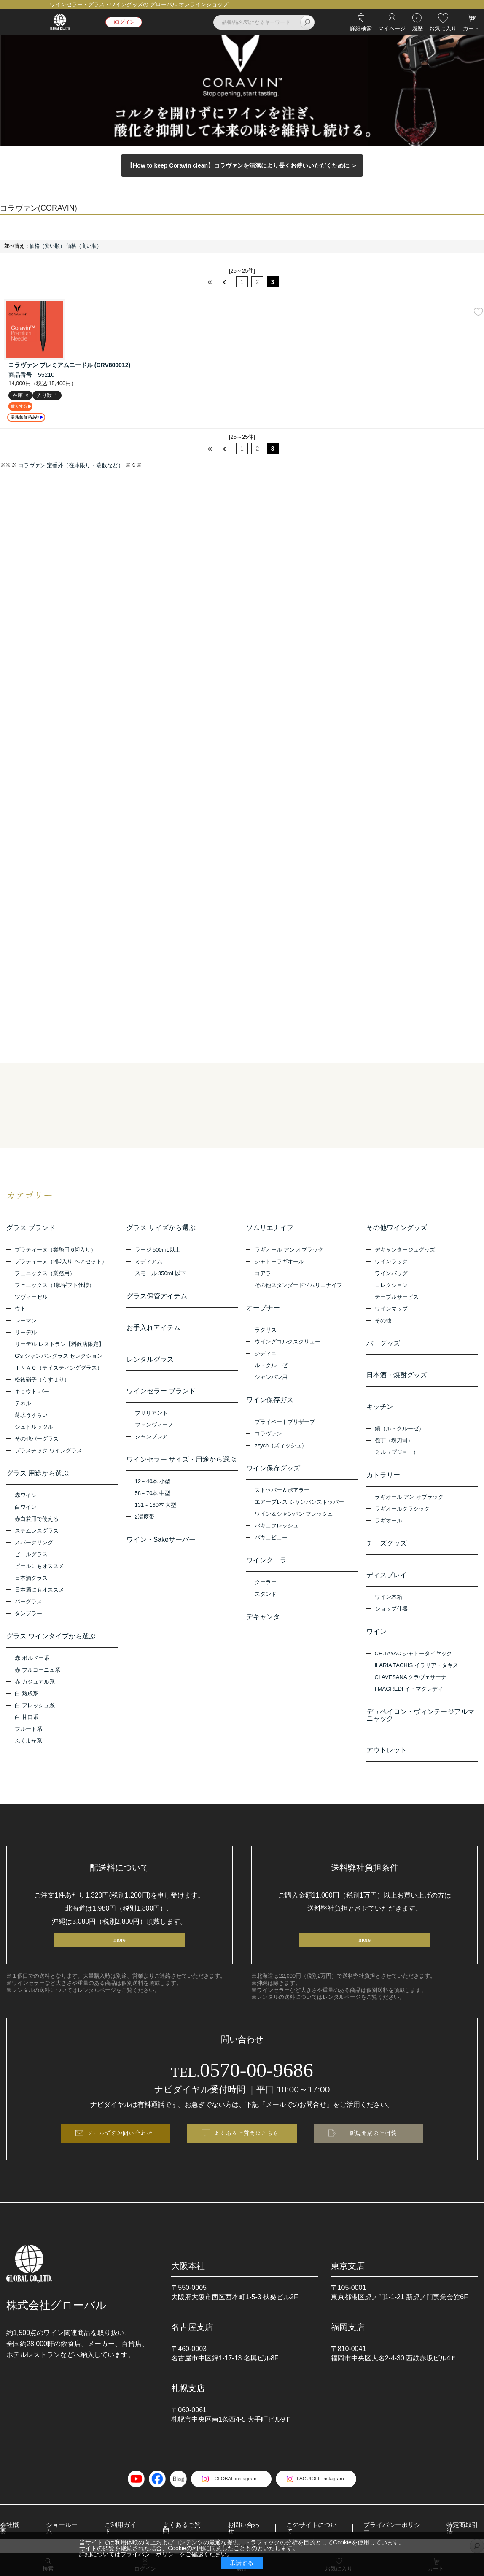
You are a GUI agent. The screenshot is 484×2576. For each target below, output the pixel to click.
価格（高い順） (84, 246)
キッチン (379, 1407)
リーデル (26, 1333)
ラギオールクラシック (402, 1509)
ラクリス (266, 1330)
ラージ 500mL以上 (157, 1250)
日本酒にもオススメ (39, 1590)
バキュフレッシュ (276, 1526)
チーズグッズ (386, 1544)
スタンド (266, 1595)
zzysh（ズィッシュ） (281, 1446)
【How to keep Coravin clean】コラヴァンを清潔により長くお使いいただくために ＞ (242, 165)
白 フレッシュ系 (35, 1706)
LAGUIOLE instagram (324, 2485)
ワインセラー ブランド (161, 1391)
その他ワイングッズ (396, 1228)
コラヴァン (268, 1434)
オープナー (263, 1308)
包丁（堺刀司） (394, 1441)
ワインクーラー (269, 1561)
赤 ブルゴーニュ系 (37, 1671)
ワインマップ (391, 1309)
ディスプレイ (386, 1575)
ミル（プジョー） (397, 1453)
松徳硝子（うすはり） (42, 1380)
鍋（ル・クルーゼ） (399, 1429)
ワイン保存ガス (269, 1400)
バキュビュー (271, 1538)
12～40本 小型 (153, 1482)
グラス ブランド (30, 1228)
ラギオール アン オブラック (289, 1250)
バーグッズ (383, 1344)
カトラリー (383, 1475)
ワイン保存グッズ (273, 1469)
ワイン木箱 (388, 1598)
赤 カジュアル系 (35, 1682)
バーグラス (28, 1602)
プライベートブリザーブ (285, 1422)
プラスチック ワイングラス (48, 1451)
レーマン (26, 1321)
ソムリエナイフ (269, 1228)
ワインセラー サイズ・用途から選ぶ (181, 1460)
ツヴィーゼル (31, 1298)
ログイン (127, 22)
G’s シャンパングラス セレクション (59, 1357)
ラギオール (388, 1521)
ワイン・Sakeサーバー (161, 1540)
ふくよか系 (28, 1741)
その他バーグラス (37, 1439)
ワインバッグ (391, 1274)
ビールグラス (31, 1555)
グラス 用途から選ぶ (37, 1474)
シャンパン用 (271, 1378)
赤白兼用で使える (37, 1519)
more (119, 1941)
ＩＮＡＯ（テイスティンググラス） (58, 1368)
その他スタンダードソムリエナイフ (298, 1286)
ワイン (376, 1632)
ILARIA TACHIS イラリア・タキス (416, 1666)
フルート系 (28, 1730)
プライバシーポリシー (150, 2554)
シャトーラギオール (279, 1262)
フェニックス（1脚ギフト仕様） (54, 1286)
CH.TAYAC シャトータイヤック (413, 1654)
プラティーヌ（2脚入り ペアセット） (61, 1262)
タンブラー (28, 1614)
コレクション (391, 1286)
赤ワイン (26, 1496)
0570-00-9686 (242, 2072)
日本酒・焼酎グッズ (396, 1375)
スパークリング (34, 1543)
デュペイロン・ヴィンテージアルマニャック (420, 1716)
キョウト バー (32, 1392)
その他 (383, 1321)
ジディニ (266, 1354)
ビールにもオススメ (39, 1567)
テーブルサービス (397, 1298)
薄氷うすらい (31, 1416)
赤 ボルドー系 (32, 1659)
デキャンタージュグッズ (405, 1250)
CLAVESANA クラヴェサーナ (411, 1678)
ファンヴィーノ (154, 1425)
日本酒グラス (31, 1579)
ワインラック (391, 1262)
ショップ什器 (391, 1609)
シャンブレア (151, 1437)
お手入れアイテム (153, 1328)
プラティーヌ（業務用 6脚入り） (55, 1250)
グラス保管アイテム (156, 1296)
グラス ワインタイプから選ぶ (51, 1637)
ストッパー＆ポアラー (282, 1491)
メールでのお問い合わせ (119, 2138)
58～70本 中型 (153, 1494)
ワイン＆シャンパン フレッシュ (294, 1514)
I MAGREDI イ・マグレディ (409, 1690)
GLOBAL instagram (231, 2485)
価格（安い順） (47, 246)
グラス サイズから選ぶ (161, 1228)
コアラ (263, 1274)
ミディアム (148, 1262)
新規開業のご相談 (372, 2138)
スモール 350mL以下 (160, 1274)
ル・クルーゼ (271, 1366)
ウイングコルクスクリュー (287, 1342)
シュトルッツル (34, 1428)
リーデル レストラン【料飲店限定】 (59, 1345)
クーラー (266, 1583)
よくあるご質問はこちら (246, 2138)
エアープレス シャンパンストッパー (299, 1503)
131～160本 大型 (156, 1506)
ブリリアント (151, 1414)
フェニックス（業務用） (45, 1274)
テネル (23, 1404)
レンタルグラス (150, 1360)
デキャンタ (263, 1617)
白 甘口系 (26, 1718)
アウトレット (386, 1750)
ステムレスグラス (37, 1531)
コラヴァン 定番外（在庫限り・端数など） (71, 465)
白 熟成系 (26, 1694)
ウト (20, 1309)
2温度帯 (144, 1517)
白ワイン (26, 1508)
